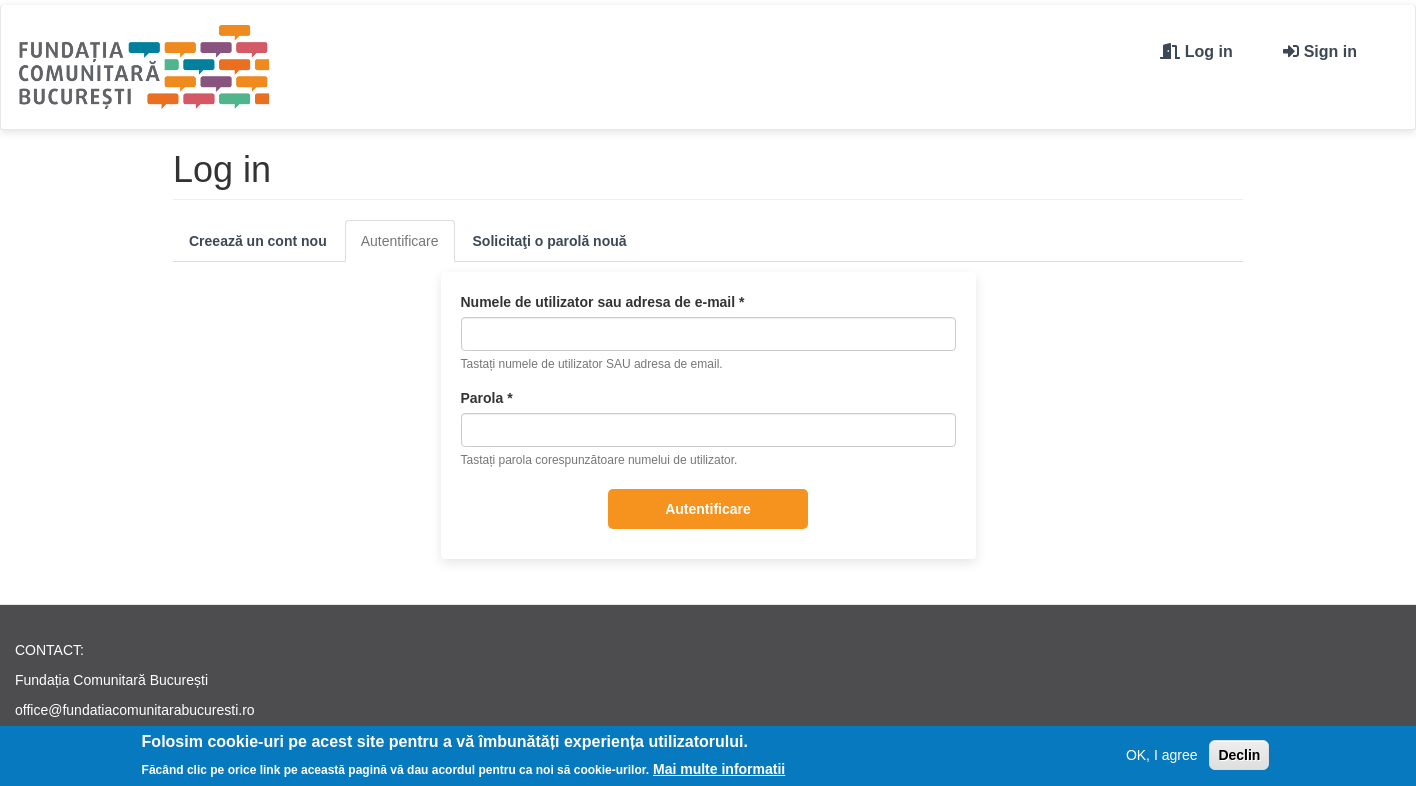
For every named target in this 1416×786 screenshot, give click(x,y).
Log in (1209, 51)
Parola (487, 398)
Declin (1239, 758)
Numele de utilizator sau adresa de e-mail (603, 302)
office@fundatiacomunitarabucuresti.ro (135, 710)
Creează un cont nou (258, 241)
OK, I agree (1162, 758)
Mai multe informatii (719, 772)
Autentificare (408, 246)
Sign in (1330, 51)
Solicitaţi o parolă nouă (550, 241)
